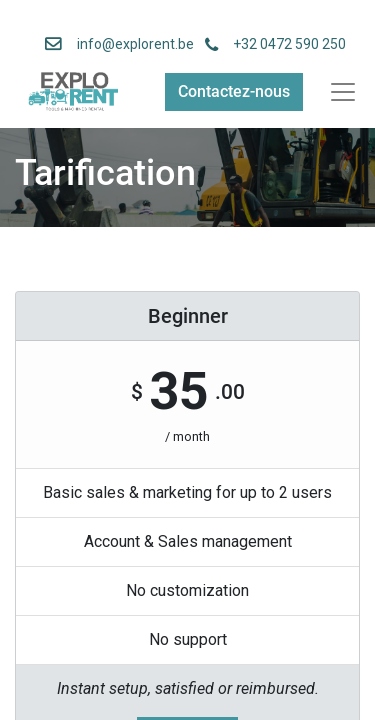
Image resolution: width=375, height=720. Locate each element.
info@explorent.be (129, 44)
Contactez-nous (234, 91)
